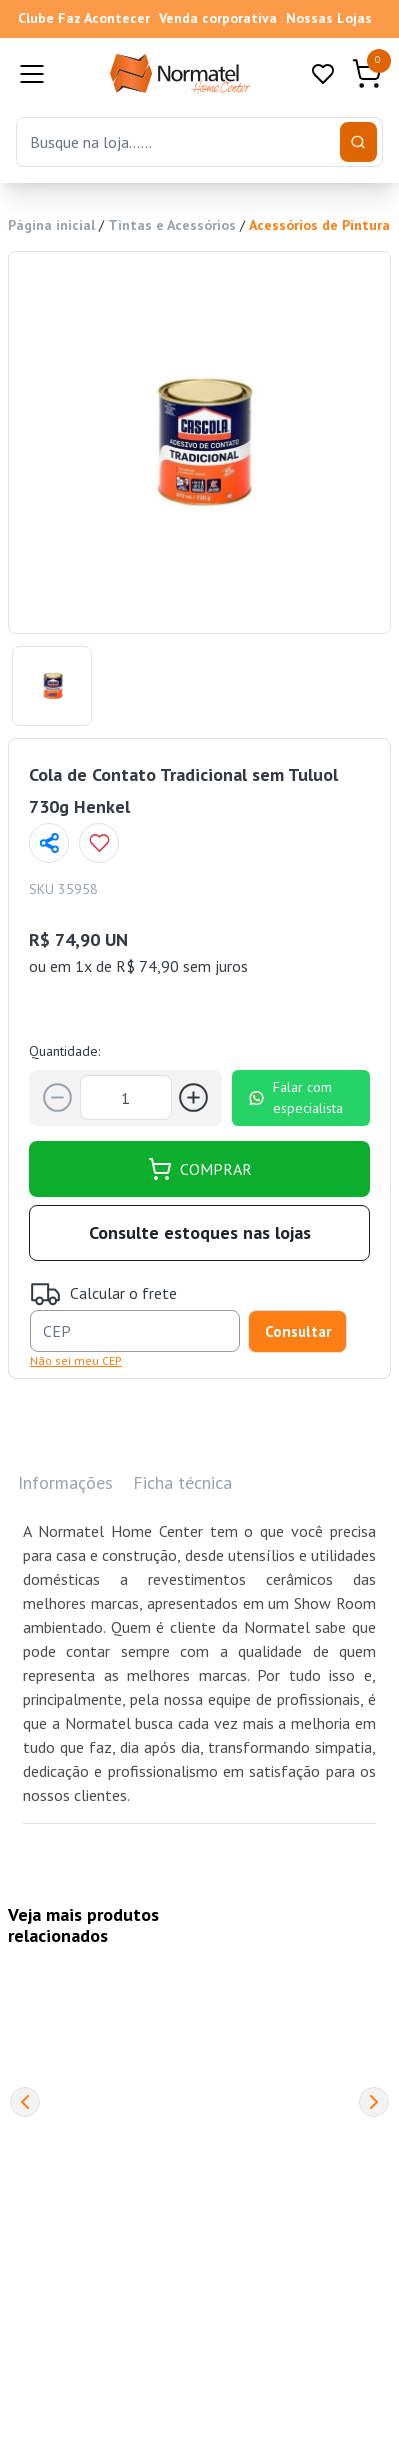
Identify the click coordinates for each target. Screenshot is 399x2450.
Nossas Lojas (329, 18)
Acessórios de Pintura (319, 225)
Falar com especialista (295, 1097)
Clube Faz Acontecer (84, 18)
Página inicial (51, 225)
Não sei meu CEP (76, 1360)
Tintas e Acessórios (172, 225)
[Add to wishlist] (99, 843)
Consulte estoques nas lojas (200, 1232)
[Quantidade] (126, 1097)
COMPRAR (200, 1169)
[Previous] (25, 2102)
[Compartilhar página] (49, 843)
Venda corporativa (218, 18)
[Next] (374, 2102)
